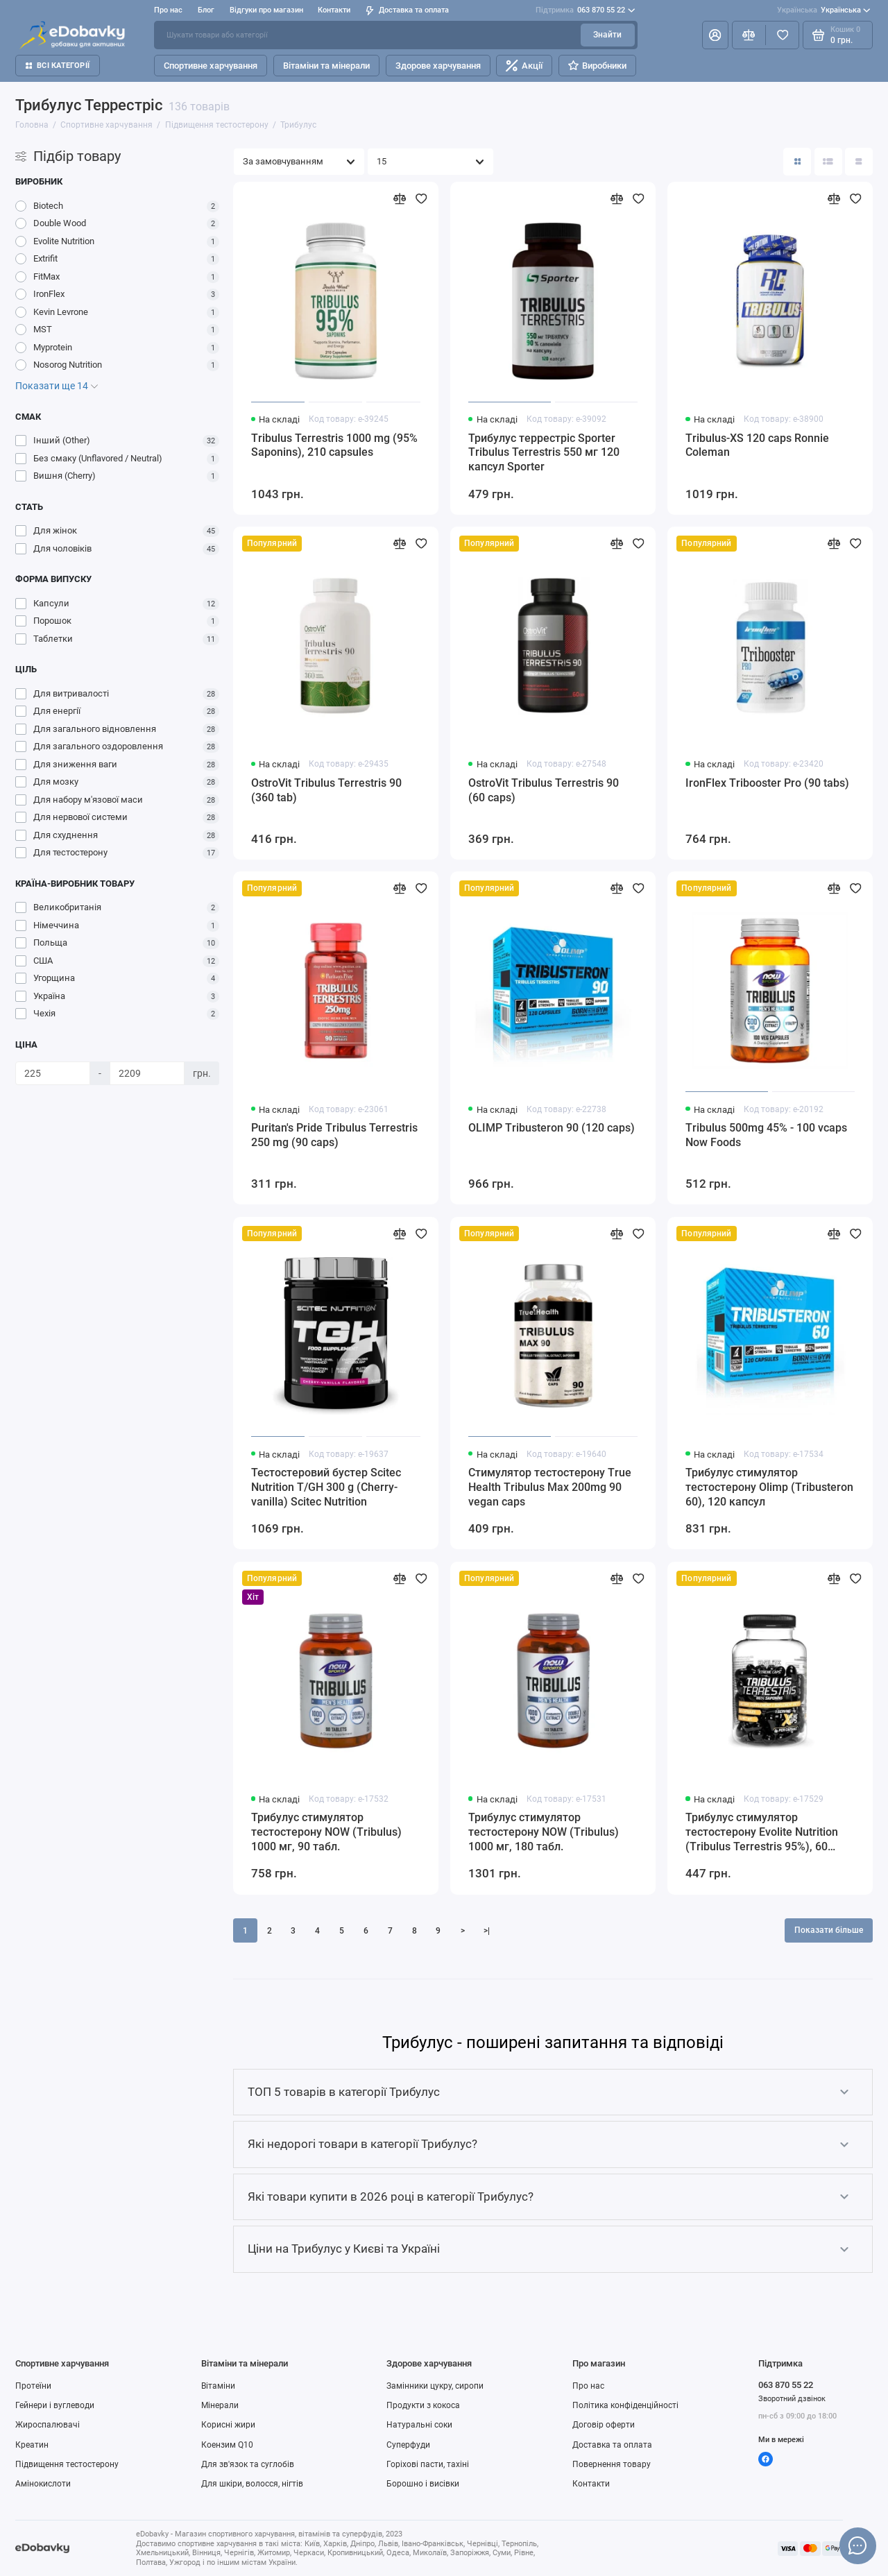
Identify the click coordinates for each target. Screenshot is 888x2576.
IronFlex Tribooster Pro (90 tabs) (767, 783)
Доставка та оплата (407, 10)
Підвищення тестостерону (67, 2464)
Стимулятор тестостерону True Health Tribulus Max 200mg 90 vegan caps (549, 1487)
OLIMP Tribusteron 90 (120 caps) (551, 1127)
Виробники (597, 65)
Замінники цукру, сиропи (435, 2386)
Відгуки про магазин (266, 10)
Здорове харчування (438, 65)
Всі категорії (57, 65)
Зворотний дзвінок (792, 2398)
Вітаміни (218, 2386)
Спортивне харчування (210, 65)
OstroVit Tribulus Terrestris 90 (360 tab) (326, 790)
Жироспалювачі (47, 2425)
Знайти (607, 35)
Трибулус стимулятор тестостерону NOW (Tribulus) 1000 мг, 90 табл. (326, 1832)
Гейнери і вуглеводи (54, 2405)
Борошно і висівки (422, 2484)
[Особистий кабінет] (715, 35)
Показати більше (828, 1930)
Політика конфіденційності (625, 2405)
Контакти (334, 10)
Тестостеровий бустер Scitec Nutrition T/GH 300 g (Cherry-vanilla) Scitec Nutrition (326, 1487)
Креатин (32, 2445)
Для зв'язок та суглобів (247, 2464)
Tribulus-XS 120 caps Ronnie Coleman (757, 445)
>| (487, 1931)
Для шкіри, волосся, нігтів (252, 2484)
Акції (524, 65)
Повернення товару (611, 2464)
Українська (824, 10)
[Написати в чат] (857, 2545)
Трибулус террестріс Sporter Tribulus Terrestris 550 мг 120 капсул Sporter (544, 453)
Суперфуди (408, 2445)
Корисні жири (228, 2425)
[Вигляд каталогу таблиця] (859, 162)
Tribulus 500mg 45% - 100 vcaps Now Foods (766, 1135)
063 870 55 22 (585, 10)
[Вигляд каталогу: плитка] (797, 162)
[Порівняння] (749, 35)
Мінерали (220, 2405)
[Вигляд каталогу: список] (828, 162)
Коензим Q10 (227, 2445)
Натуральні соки (419, 2425)
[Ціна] (52, 1073)
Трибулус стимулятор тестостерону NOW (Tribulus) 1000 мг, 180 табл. (543, 1832)
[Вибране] (782, 35)
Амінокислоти (43, 2484)
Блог (206, 10)
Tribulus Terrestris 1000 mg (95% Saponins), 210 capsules (334, 445)
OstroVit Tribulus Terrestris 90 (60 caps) (543, 790)
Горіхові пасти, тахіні (427, 2464)
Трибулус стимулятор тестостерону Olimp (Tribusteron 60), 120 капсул (769, 1487)
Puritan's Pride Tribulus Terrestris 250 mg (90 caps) (334, 1135)
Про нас (168, 10)
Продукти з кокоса (423, 2405)
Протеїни (33, 2386)
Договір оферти (603, 2425)
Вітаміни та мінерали (326, 65)
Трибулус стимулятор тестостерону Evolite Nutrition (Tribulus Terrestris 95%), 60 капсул (761, 1832)
